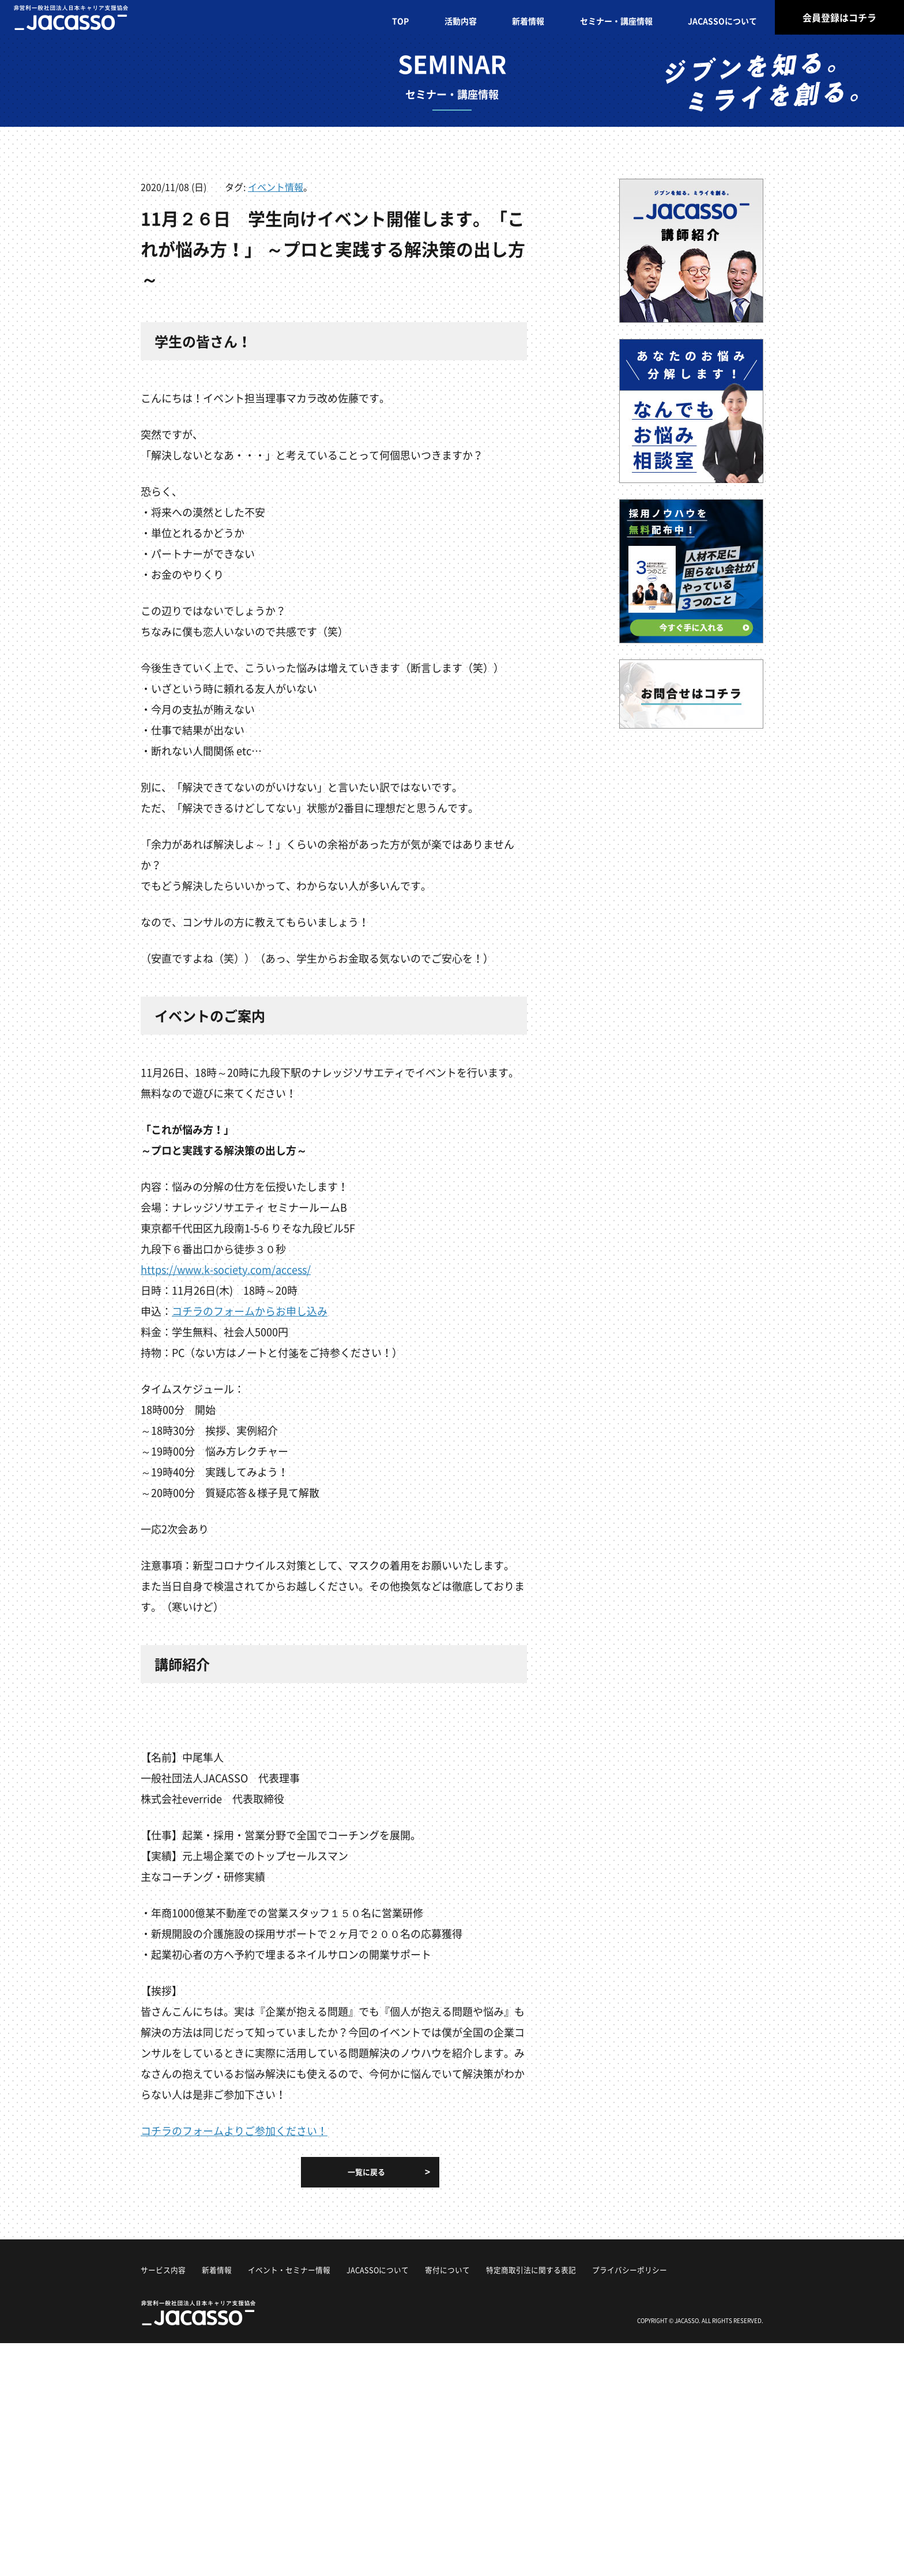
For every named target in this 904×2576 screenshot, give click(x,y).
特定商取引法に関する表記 (555, 2269)
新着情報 (528, 21)
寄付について (466, 2269)
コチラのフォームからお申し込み (249, 1311)
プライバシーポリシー (660, 2269)
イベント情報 (275, 187)
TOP (400, 21)
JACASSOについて (722, 21)
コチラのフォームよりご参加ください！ (234, 2131)
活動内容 (461, 21)
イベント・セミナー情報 (298, 2269)
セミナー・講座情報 (616, 21)
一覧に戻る (366, 2171)
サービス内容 (165, 2269)
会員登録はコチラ (839, 17)
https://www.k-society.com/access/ (226, 1269)
